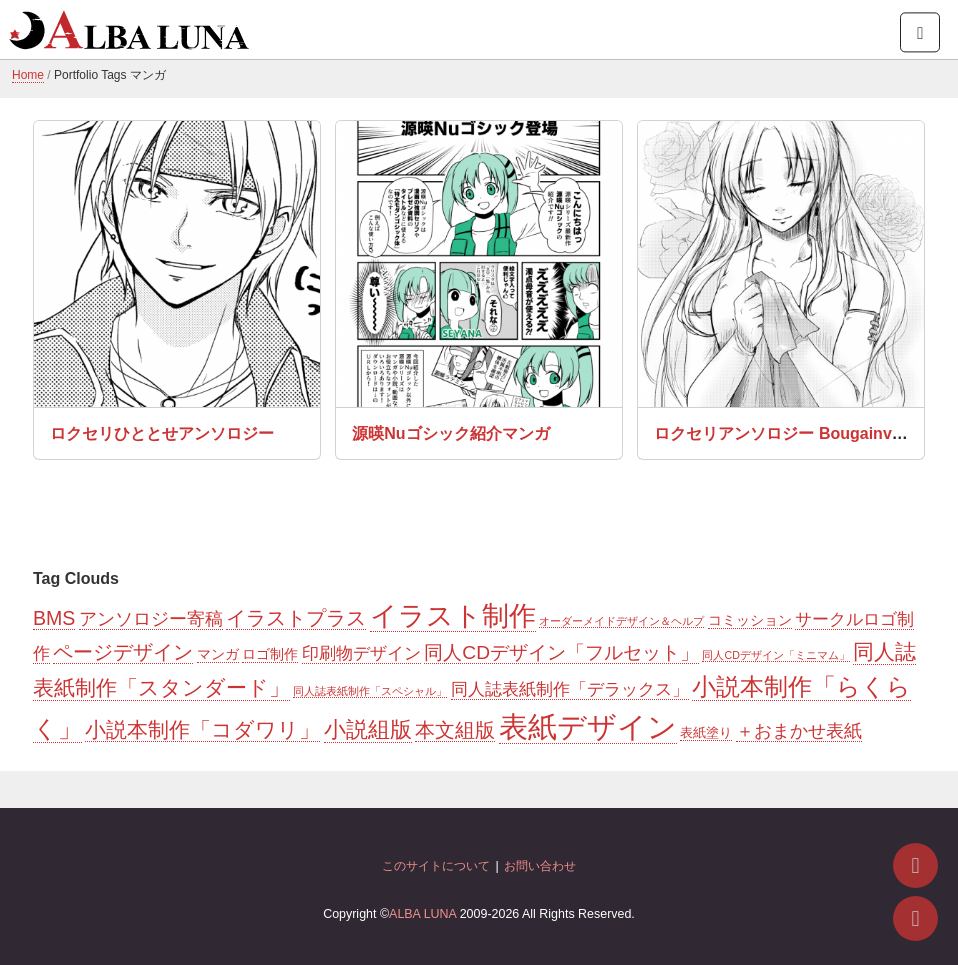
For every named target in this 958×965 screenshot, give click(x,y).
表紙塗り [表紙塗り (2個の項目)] (706, 732)
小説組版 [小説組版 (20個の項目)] (368, 729)
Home (28, 75)
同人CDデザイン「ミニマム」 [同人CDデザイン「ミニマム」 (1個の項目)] (775, 655)
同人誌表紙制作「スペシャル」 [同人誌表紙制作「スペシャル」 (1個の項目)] (370, 691)
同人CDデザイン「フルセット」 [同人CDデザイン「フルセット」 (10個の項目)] (561, 652)
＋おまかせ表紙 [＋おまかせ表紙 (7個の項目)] (799, 731)
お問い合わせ (540, 866)
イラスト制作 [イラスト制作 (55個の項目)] (453, 615)
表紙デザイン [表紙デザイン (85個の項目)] (588, 726)
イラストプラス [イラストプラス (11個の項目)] (296, 618)
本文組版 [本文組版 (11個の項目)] (455, 730)
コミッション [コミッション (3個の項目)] (750, 620)
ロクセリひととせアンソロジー (162, 433)
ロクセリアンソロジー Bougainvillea (788, 433)
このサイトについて (436, 866)
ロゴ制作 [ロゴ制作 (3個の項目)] (270, 654)
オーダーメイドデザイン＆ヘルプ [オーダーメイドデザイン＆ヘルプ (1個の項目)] (621, 621)
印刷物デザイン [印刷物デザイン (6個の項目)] (361, 653)
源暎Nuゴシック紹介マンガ (450, 433)
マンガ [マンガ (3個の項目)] (218, 654)
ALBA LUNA (422, 914)
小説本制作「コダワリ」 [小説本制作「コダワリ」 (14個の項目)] (202, 729)
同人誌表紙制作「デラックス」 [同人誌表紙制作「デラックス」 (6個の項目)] (570, 689)
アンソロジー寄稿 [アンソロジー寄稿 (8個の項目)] (151, 619)
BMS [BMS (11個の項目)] (54, 618)
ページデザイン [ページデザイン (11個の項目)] (123, 652)
